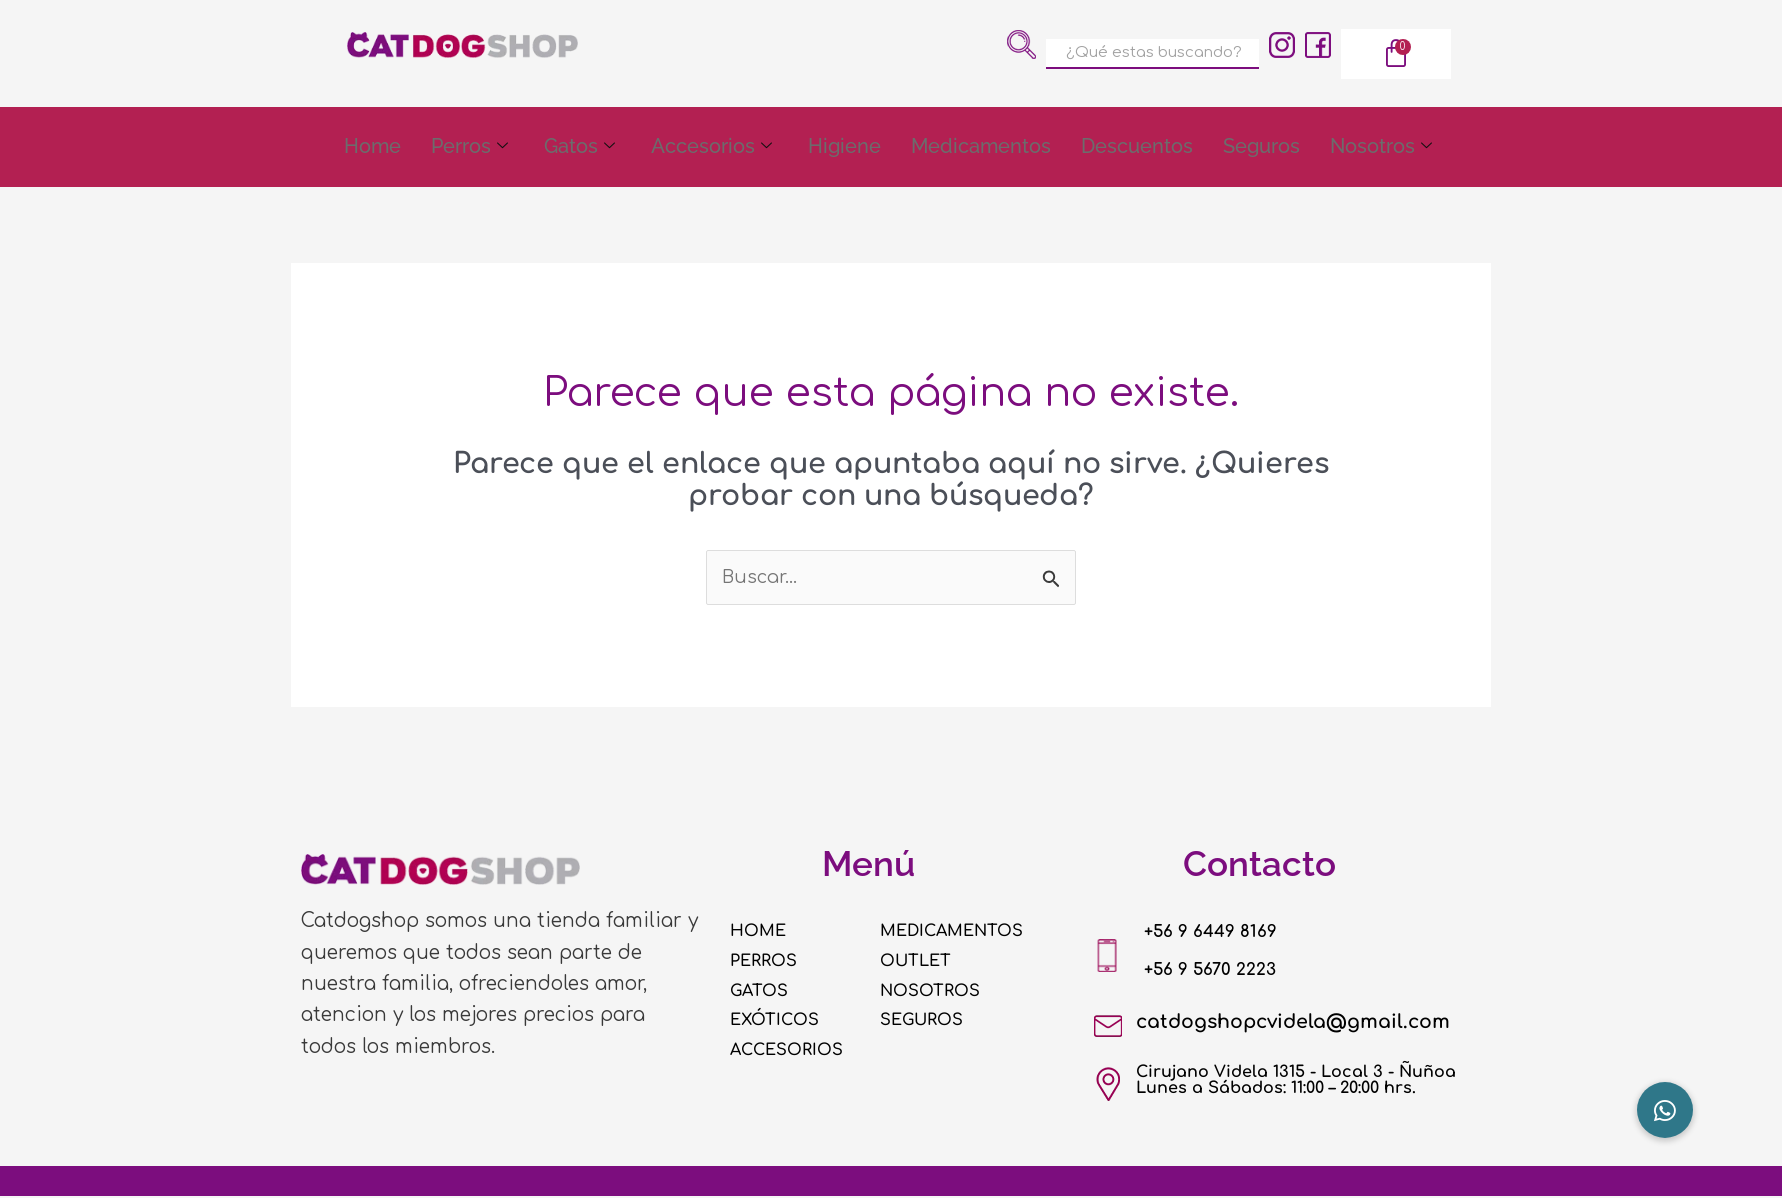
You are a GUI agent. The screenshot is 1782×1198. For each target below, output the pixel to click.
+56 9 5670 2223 (1224, 970)
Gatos (579, 147)
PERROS (767, 962)
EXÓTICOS (780, 1021)
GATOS (763, 991)
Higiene (844, 147)
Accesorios (711, 147)
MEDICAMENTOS (961, 932)
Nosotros (1381, 147)
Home (372, 147)
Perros (469, 147)
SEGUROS (927, 1021)
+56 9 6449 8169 (1224, 932)
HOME (762, 932)
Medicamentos (981, 147)
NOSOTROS (936, 991)
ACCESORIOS (794, 1051)
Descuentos (1137, 147)
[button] (1665, 1110)
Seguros (1261, 147)
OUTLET (920, 962)
